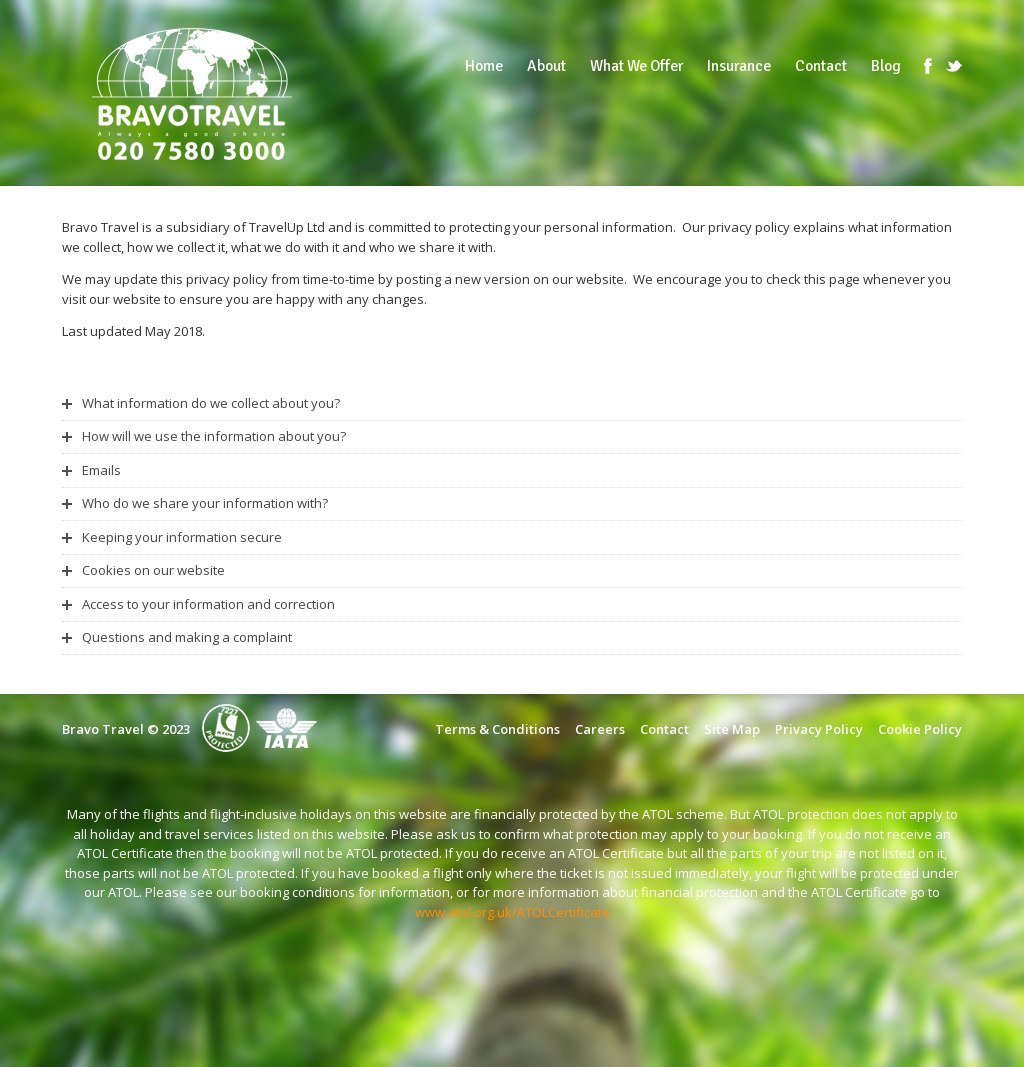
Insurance (739, 66)
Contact (821, 66)
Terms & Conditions (497, 729)
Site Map (732, 729)
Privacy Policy (819, 729)
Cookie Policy (920, 729)
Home (484, 66)
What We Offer (636, 66)
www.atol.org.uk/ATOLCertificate (512, 912)
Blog (886, 66)
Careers (600, 729)
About (546, 66)
